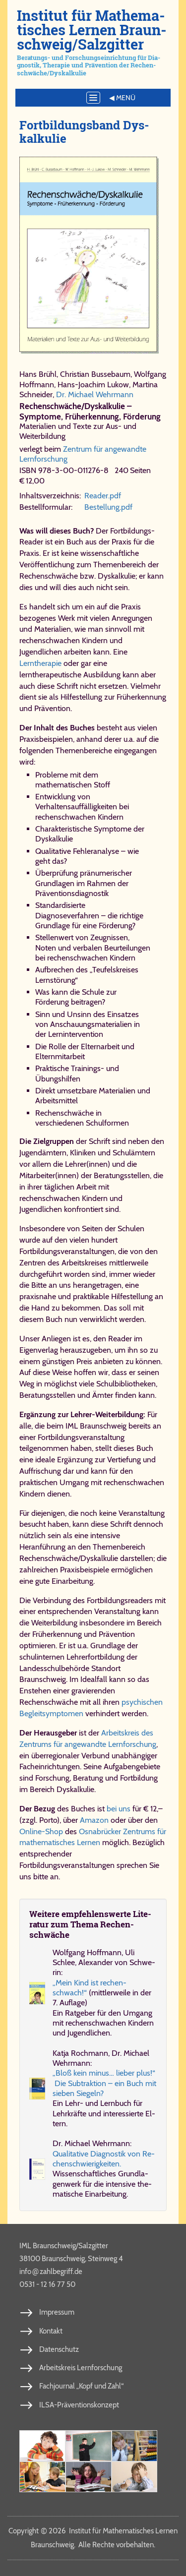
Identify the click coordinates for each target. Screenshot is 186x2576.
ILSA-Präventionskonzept (79, 2404)
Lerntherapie (40, 663)
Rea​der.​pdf (102, 495)
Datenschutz (59, 2349)
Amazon (94, 1820)
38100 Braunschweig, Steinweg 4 (71, 2258)
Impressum (56, 2312)
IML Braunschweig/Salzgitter (63, 2245)
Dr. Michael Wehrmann (94, 394)
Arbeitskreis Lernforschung (80, 2367)
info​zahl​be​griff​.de (50, 2271)
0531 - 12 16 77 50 (47, 2284)
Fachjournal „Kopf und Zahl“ (81, 2386)
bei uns (118, 1808)
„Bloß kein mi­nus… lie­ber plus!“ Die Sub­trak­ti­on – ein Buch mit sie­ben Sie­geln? (104, 2083)
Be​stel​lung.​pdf (108, 507)
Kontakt (50, 2331)
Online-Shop (41, 1831)
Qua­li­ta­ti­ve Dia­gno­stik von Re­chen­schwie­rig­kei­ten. (104, 2158)
